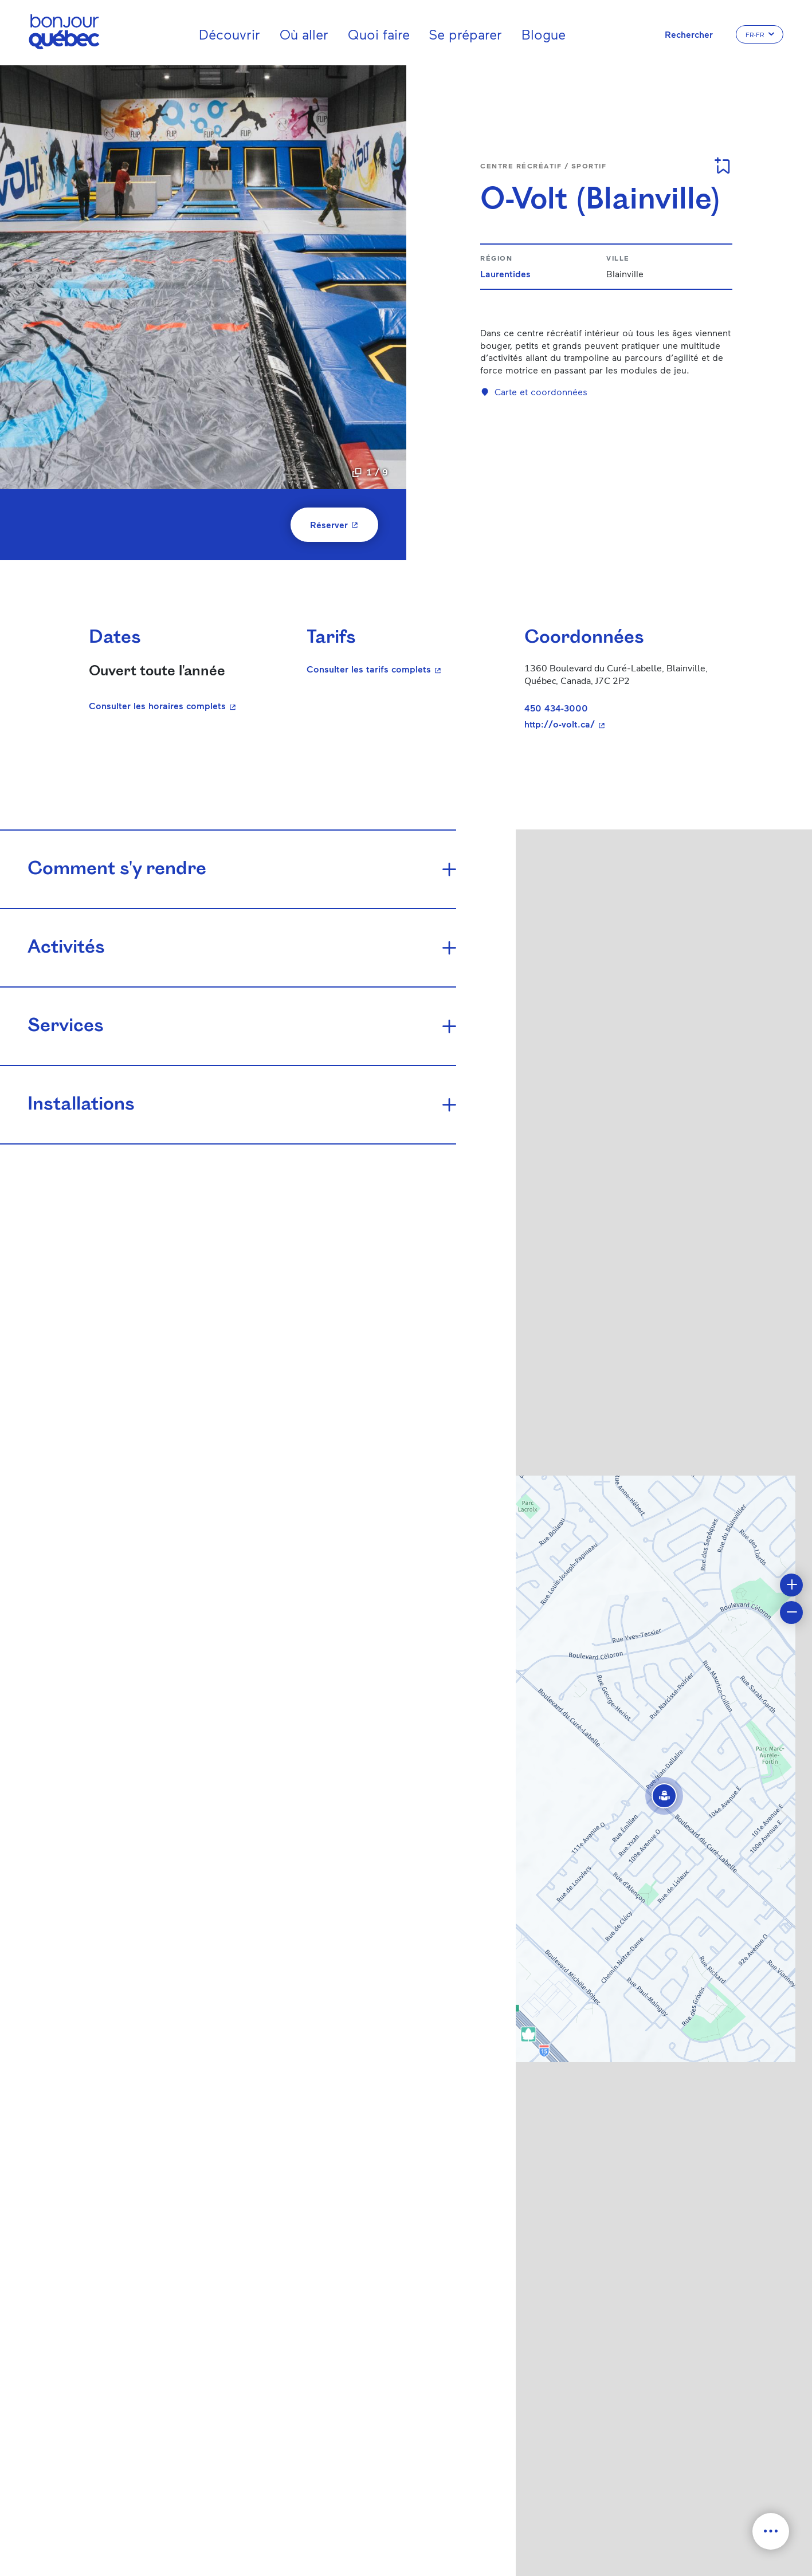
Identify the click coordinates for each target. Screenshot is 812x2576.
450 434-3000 (556, 707)
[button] (664, 1795)
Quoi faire (379, 34)
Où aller (304, 34)
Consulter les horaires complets (164, 705)
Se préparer (465, 34)
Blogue (543, 34)
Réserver (344, 524)
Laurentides (505, 273)
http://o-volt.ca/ (619, 724)
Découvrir (229, 34)
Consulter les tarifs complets (402, 668)
